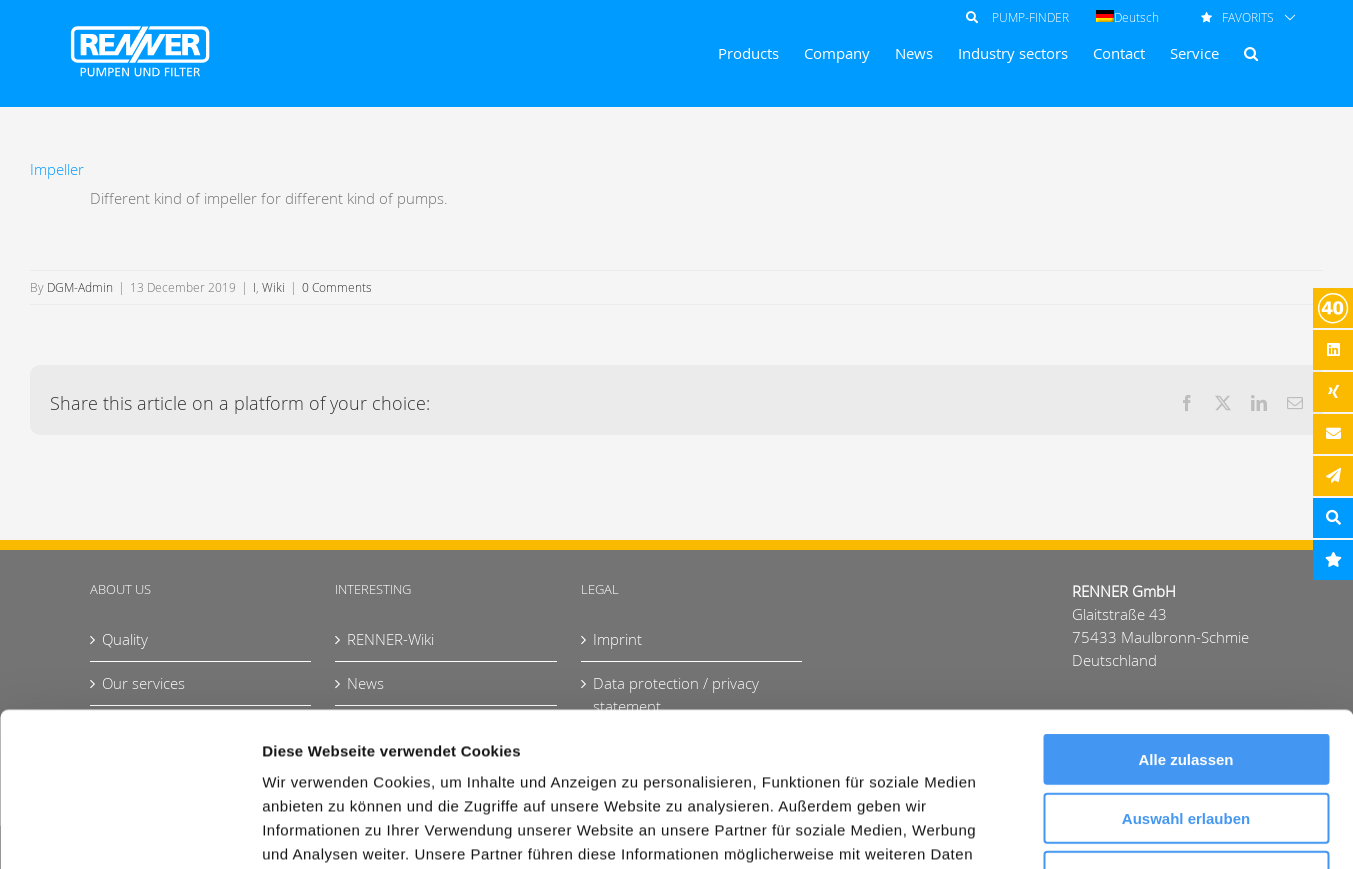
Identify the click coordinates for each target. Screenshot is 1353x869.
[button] (1251, 53)
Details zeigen (1063, 829)
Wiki (273, 287)
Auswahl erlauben (1186, 664)
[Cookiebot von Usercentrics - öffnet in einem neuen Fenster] (129, 830)
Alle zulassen (1185, 605)
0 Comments (337, 287)
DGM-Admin (80, 287)
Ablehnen (1186, 722)
